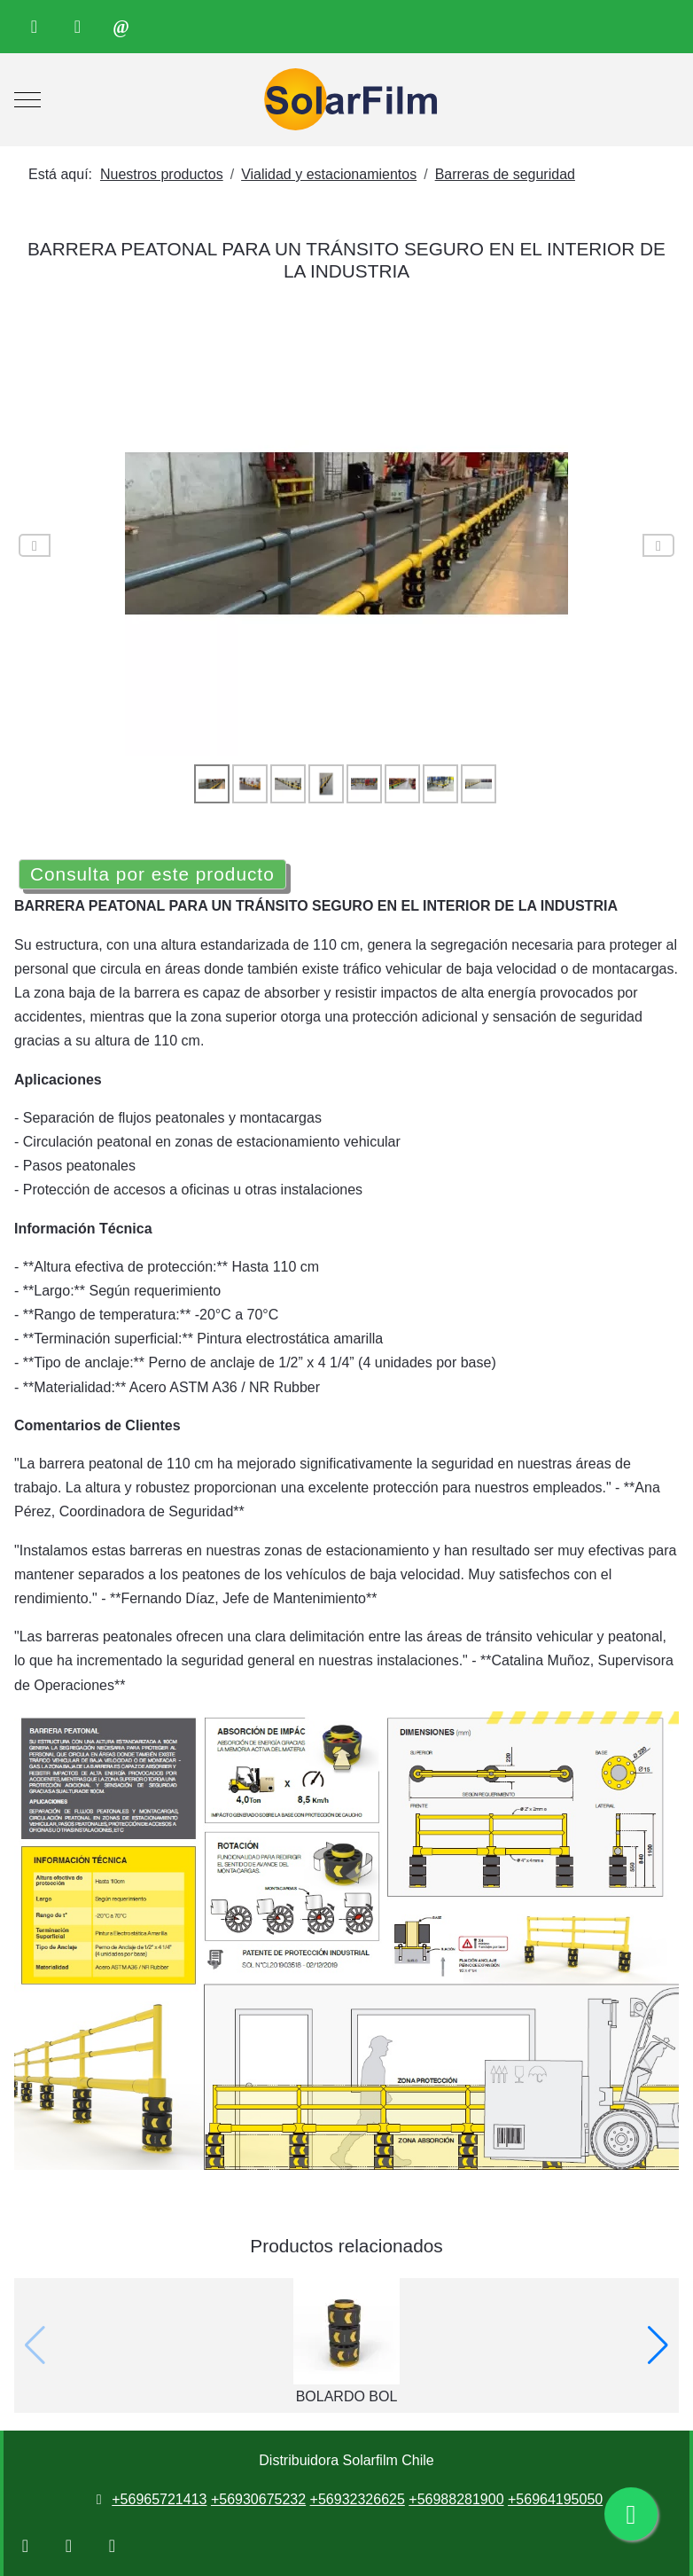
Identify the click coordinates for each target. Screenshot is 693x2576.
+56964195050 (555, 2499)
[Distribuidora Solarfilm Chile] (346, 100)
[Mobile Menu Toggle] (27, 100)
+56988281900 (456, 2499)
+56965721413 (159, 2499)
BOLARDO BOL (347, 2396)
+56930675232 (258, 2499)
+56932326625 (357, 2499)
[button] (658, 2345)
